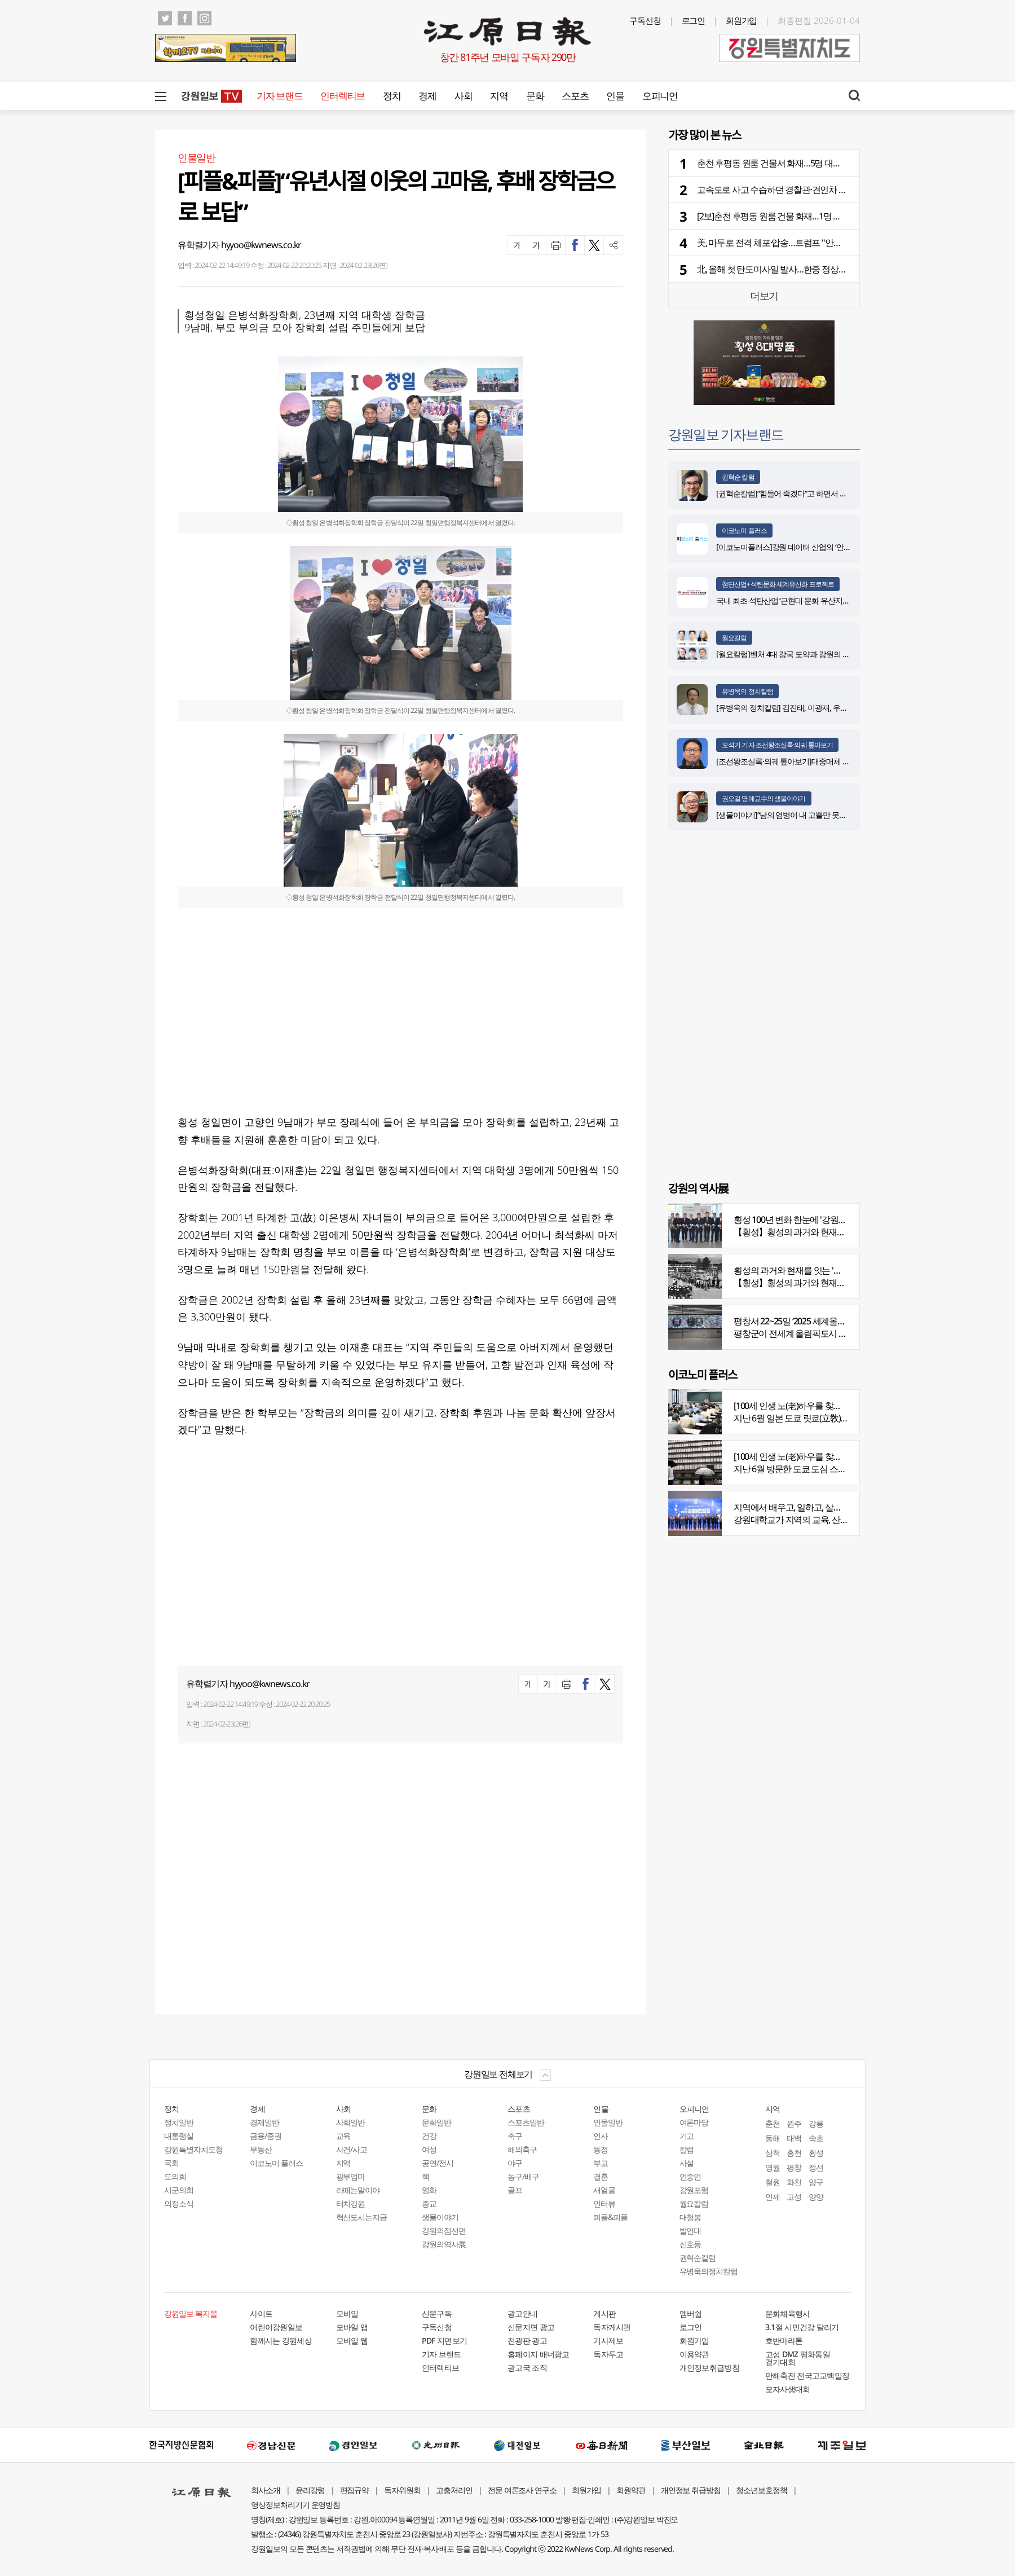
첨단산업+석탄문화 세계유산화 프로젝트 (778, 584)
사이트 (261, 2313)
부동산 (261, 2149)
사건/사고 (352, 2149)
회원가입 (741, 20)
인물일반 (608, 2122)
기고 (686, 2135)
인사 (600, 2135)
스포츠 (575, 95)
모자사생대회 (787, 2389)
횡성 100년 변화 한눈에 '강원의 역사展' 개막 (813, 1219)
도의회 (175, 2176)
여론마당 (694, 2122)
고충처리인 (454, 2490)
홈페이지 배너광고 (539, 2354)
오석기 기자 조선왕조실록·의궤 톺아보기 (777, 745)
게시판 (604, 2313)
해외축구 (522, 2149)
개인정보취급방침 (709, 2367)
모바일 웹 (352, 2340)
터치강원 (350, 2203)
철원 (772, 2182)
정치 (391, 95)
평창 (794, 2167)
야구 (515, 2162)
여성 (429, 2149)
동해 (772, 2138)
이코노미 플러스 (744, 530)
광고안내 (522, 2313)
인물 (615, 95)
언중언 (690, 2176)
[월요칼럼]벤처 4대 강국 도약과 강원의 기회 (786, 654)
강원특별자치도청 (193, 2149)
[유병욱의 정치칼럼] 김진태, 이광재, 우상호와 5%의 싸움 (806, 707)
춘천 (772, 2123)
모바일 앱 (352, 2327)
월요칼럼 (734, 637)
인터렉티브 (342, 95)
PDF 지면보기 (444, 2340)
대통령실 (178, 2135)
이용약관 (694, 2354)
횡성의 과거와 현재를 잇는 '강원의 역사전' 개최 (819, 1270)
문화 (535, 95)
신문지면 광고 (531, 2327)
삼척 (772, 2152)
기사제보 (608, 2340)
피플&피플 (610, 2217)
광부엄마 (350, 2176)
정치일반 (178, 2122)
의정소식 (178, 2203)
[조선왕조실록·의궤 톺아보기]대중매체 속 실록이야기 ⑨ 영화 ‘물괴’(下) (829, 761)
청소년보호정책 (761, 2490)
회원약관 (631, 2490)
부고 (600, 2162)
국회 (171, 2162)
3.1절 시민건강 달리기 (802, 2327)
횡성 (816, 2152)
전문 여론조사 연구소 (522, 2490)
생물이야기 (440, 2217)
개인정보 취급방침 (691, 2490)
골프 (515, 2190)
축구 (515, 2135)
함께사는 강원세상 (281, 2340)
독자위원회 (402, 2490)
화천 (794, 2182)
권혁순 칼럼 (738, 477)
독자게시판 (612, 2327)
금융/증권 (265, 2135)
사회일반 (350, 2122)
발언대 (690, 2230)
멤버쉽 (690, 2313)
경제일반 (264, 2122)
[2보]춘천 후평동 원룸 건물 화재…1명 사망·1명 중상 (789, 216)
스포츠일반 (526, 2122)
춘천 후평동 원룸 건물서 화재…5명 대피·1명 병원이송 (793, 163)
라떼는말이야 (358, 2190)
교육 (343, 2135)
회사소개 (265, 2490)
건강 (429, 2135)
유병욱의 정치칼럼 (747, 691)
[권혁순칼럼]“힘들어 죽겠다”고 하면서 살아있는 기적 (800, 493)
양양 (816, 2196)
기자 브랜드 (279, 95)
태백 (794, 2138)
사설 (686, 2162)
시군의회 (178, 2190)
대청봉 (690, 2217)
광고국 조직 (527, 2367)
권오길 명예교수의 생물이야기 (764, 798)
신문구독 (437, 2313)
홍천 (794, 2152)
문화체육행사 (787, 2313)
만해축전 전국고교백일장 (807, 2375)
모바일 (347, 2313)
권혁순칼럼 (697, 2257)
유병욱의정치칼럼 (708, 2271)
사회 (463, 95)
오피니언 (660, 95)
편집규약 (354, 2490)
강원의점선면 (444, 2230)
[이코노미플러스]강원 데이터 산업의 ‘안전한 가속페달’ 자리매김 (818, 546)
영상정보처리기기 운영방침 (295, 2504)
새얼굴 (604, 2190)
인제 (772, 2196)
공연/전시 (437, 2162)
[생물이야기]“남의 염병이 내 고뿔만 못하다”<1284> (797, 814)
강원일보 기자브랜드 (725, 434)
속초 (816, 2138)
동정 (600, 2149)
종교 (429, 2203)
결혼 (600, 2176)
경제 (427, 95)
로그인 (693, 20)
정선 (816, 2167)
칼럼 (686, 2149)
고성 (794, 2196)
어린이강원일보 (276, 2327)
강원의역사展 (444, 2244)
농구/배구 (523, 2176)
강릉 (816, 2123)
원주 (794, 2123)
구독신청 (645, 20)
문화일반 (436, 2122)
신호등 (690, 2244)
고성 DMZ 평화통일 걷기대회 (797, 2358)
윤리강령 (310, 2490)
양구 (816, 2182)
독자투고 (608, 2354)
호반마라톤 (784, 2340)
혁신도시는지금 (361, 2217)
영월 (772, 2167)
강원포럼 (694, 2190)
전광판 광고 (527, 2340)
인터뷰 (604, 2203)
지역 (499, 95)
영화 (429, 2190)
